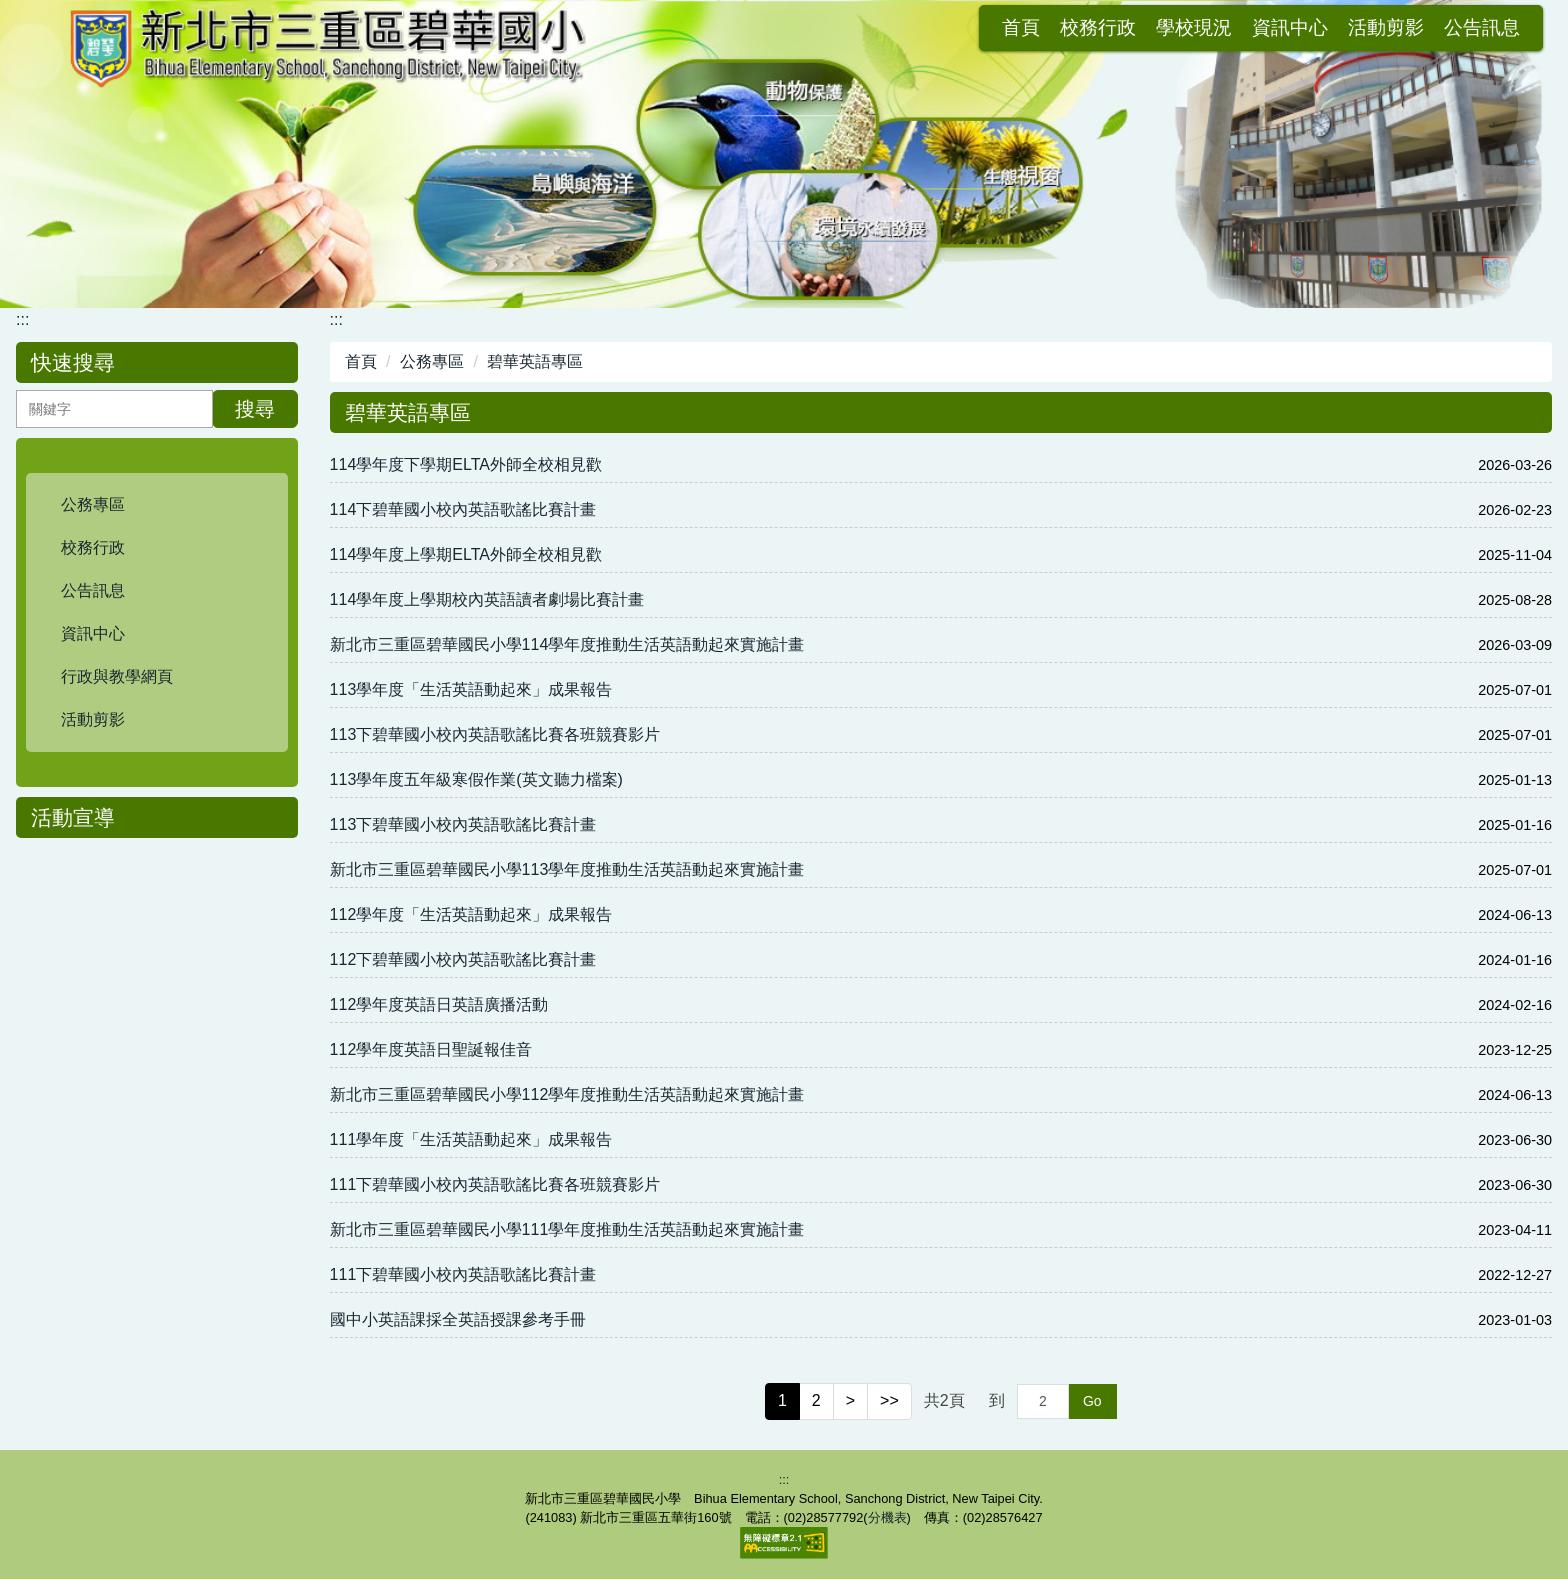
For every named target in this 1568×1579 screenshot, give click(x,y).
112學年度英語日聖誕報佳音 (431, 1049)
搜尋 (255, 409)
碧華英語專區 (535, 361)
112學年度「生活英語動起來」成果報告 (471, 914)
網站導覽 (1386, 28)
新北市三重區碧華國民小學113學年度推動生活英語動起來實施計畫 (567, 869)
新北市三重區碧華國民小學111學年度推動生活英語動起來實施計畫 (567, 1229)
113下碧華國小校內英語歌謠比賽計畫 (463, 824)
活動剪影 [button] (1194, 28)
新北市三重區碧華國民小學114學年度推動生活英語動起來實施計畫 (567, 644)
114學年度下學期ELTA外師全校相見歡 (466, 464)
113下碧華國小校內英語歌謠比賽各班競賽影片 (495, 734)
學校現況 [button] (1002, 28)
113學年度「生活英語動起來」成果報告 (471, 689)
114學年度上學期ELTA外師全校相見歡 (466, 554)
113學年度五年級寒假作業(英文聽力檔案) (476, 779)
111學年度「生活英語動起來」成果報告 (471, 1139)
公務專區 (432, 361)
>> (889, 1400)
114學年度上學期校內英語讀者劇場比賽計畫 (487, 599)
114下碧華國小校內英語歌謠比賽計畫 (463, 509)
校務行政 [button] (906, 28)
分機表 (887, 1517)
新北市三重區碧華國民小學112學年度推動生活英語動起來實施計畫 (567, 1094)
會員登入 (1482, 28)
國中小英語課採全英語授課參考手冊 (458, 1319)
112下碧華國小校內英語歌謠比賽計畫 (463, 959)
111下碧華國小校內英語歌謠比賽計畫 (463, 1274)
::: (782, 28)
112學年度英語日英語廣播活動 (439, 1004)
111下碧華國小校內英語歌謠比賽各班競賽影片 (495, 1184)
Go (1092, 1401)
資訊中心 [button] (1098, 28)
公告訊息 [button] (1290, 28)
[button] (157, 505)
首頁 (829, 28)
